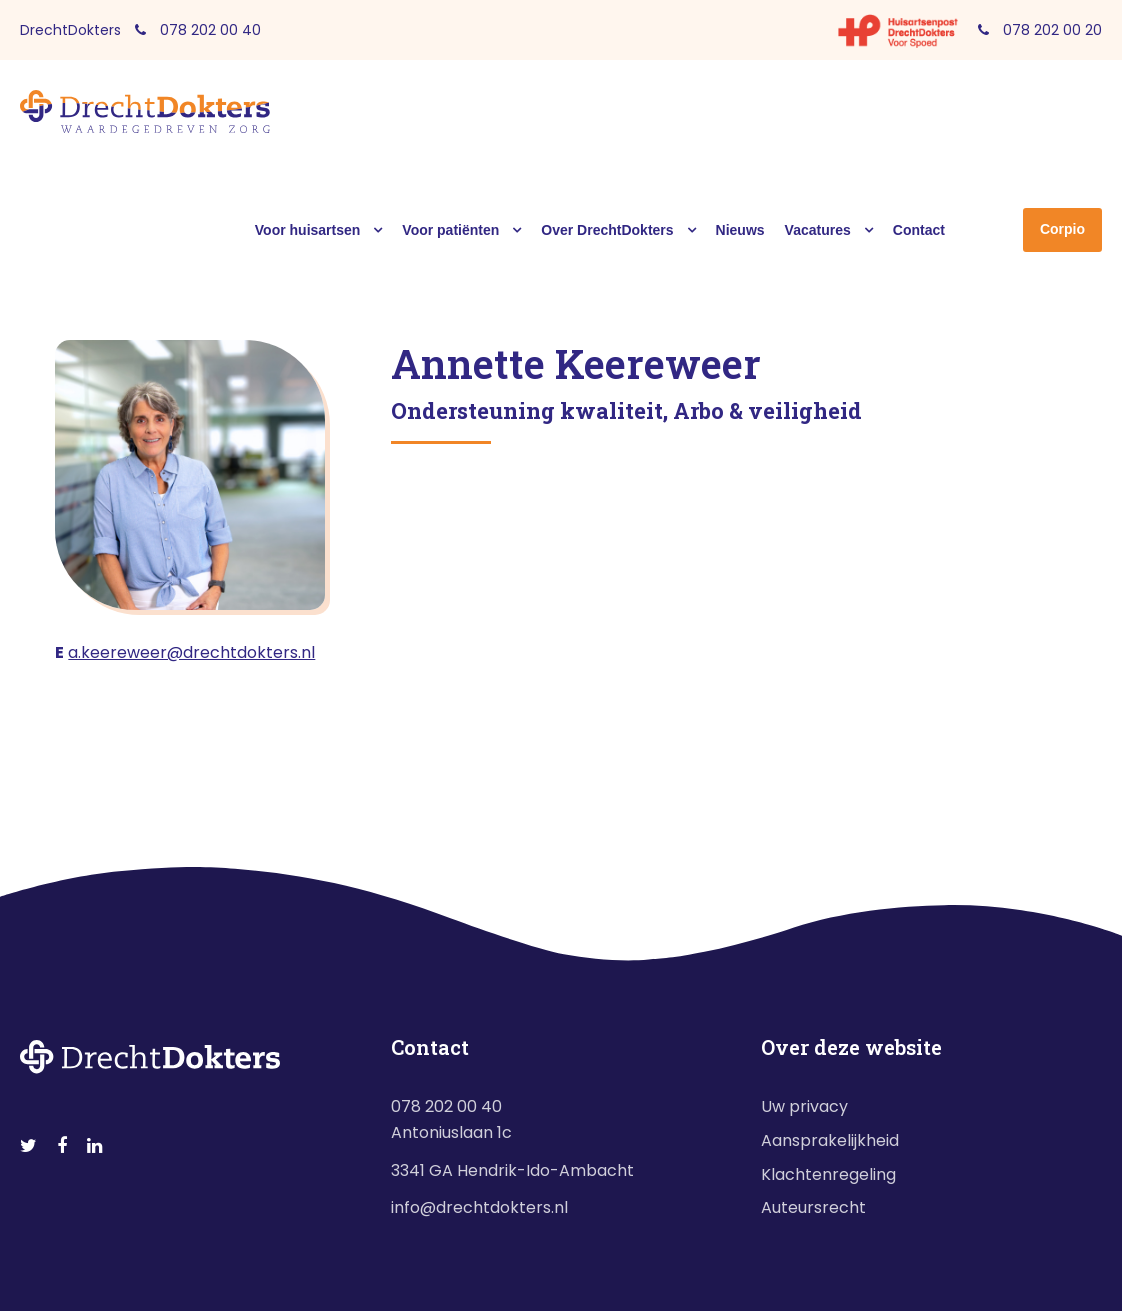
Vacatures (818, 230)
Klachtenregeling (828, 1174)
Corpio (1062, 229)
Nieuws (740, 230)
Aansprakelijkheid (830, 1140)
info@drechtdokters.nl (479, 1207)
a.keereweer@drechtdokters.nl (191, 652)
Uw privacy (804, 1106)
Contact (919, 230)
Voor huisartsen (308, 230)
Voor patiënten (450, 230)
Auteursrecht (813, 1207)
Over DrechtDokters (607, 230)
